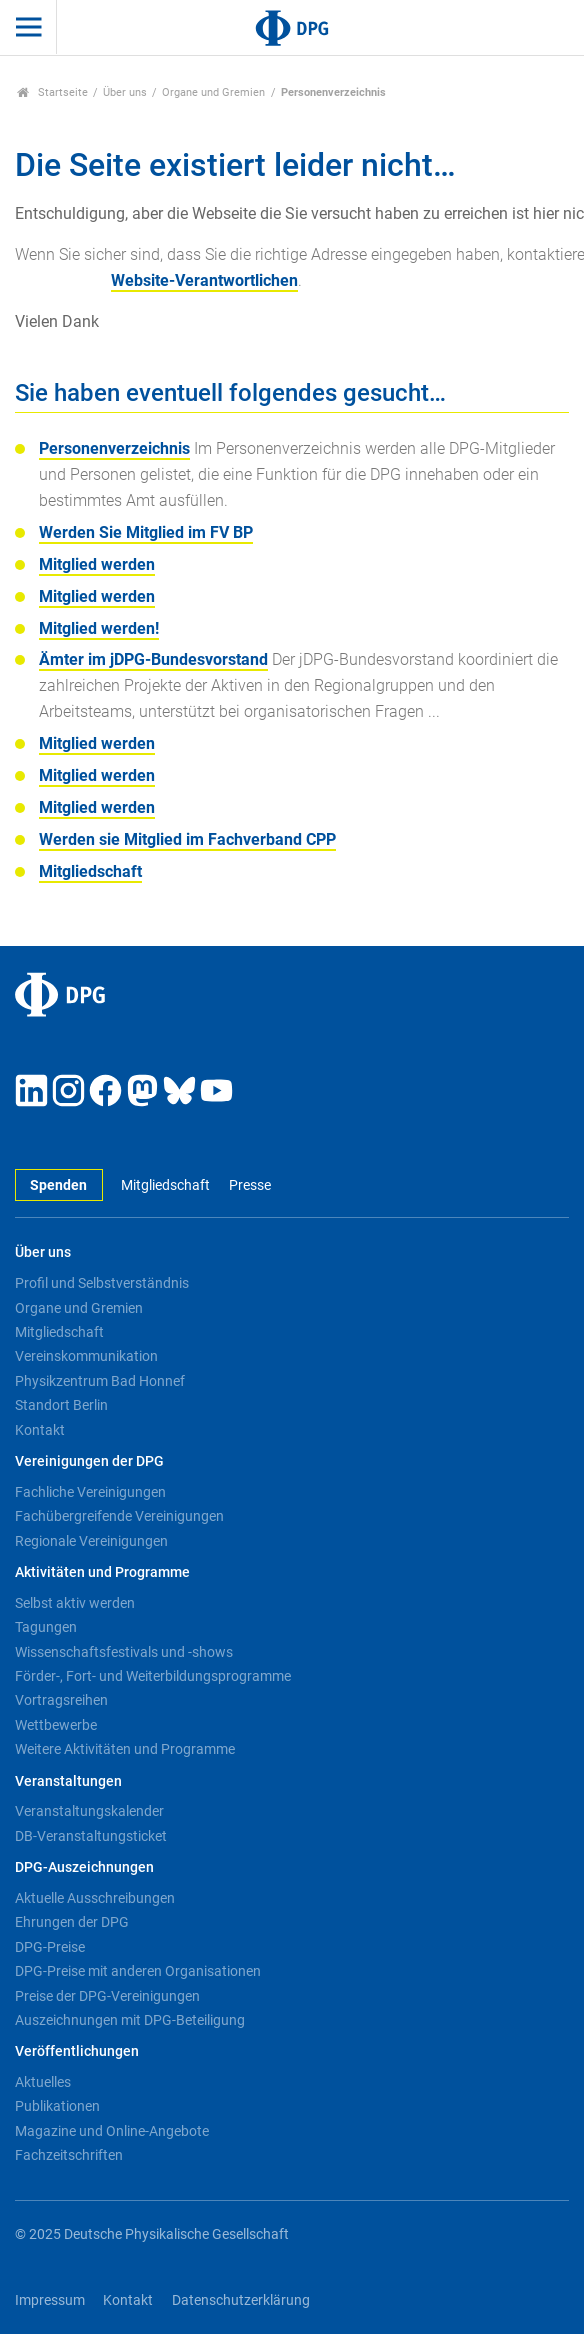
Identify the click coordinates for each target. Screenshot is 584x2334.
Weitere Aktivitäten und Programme (125, 1749)
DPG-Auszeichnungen (84, 1867)
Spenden (58, 1185)
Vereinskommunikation (86, 1356)
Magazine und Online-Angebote (112, 2131)
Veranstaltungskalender (89, 1811)
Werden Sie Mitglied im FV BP (146, 532)
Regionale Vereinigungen (91, 1541)
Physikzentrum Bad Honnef (100, 1381)
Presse (250, 1185)
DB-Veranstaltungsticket (91, 1836)
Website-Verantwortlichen (204, 280)
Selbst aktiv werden (75, 1603)
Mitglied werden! (99, 628)
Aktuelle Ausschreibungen (95, 1898)
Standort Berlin (61, 1405)
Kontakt (40, 1430)
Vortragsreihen (61, 1700)
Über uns (125, 92)
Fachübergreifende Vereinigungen (119, 1516)
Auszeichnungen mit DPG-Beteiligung (130, 2020)
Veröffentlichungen (77, 2051)
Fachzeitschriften (69, 2155)
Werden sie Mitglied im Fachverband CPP (187, 839)
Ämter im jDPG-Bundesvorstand (153, 659)
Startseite (52, 92)
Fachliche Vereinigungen (90, 1492)
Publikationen (57, 2106)
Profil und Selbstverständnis (102, 1283)
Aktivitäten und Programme (102, 1572)
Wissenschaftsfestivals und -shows (124, 1652)
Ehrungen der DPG (72, 1922)
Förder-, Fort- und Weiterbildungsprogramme (153, 1676)
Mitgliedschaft (90, 871)
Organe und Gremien (213, 92)
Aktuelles (43, 2082)
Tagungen (46, 1627)
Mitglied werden (97, 564)
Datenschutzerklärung (241, 2300)
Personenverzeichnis (114, 448)
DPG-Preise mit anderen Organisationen (138, 1971)
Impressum (50, 2300)
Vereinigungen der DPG (89, 1461)
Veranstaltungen (68, 1781)
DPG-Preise (50, 1947)
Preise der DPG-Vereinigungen (107, 1996)
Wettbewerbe (56, 1725)
